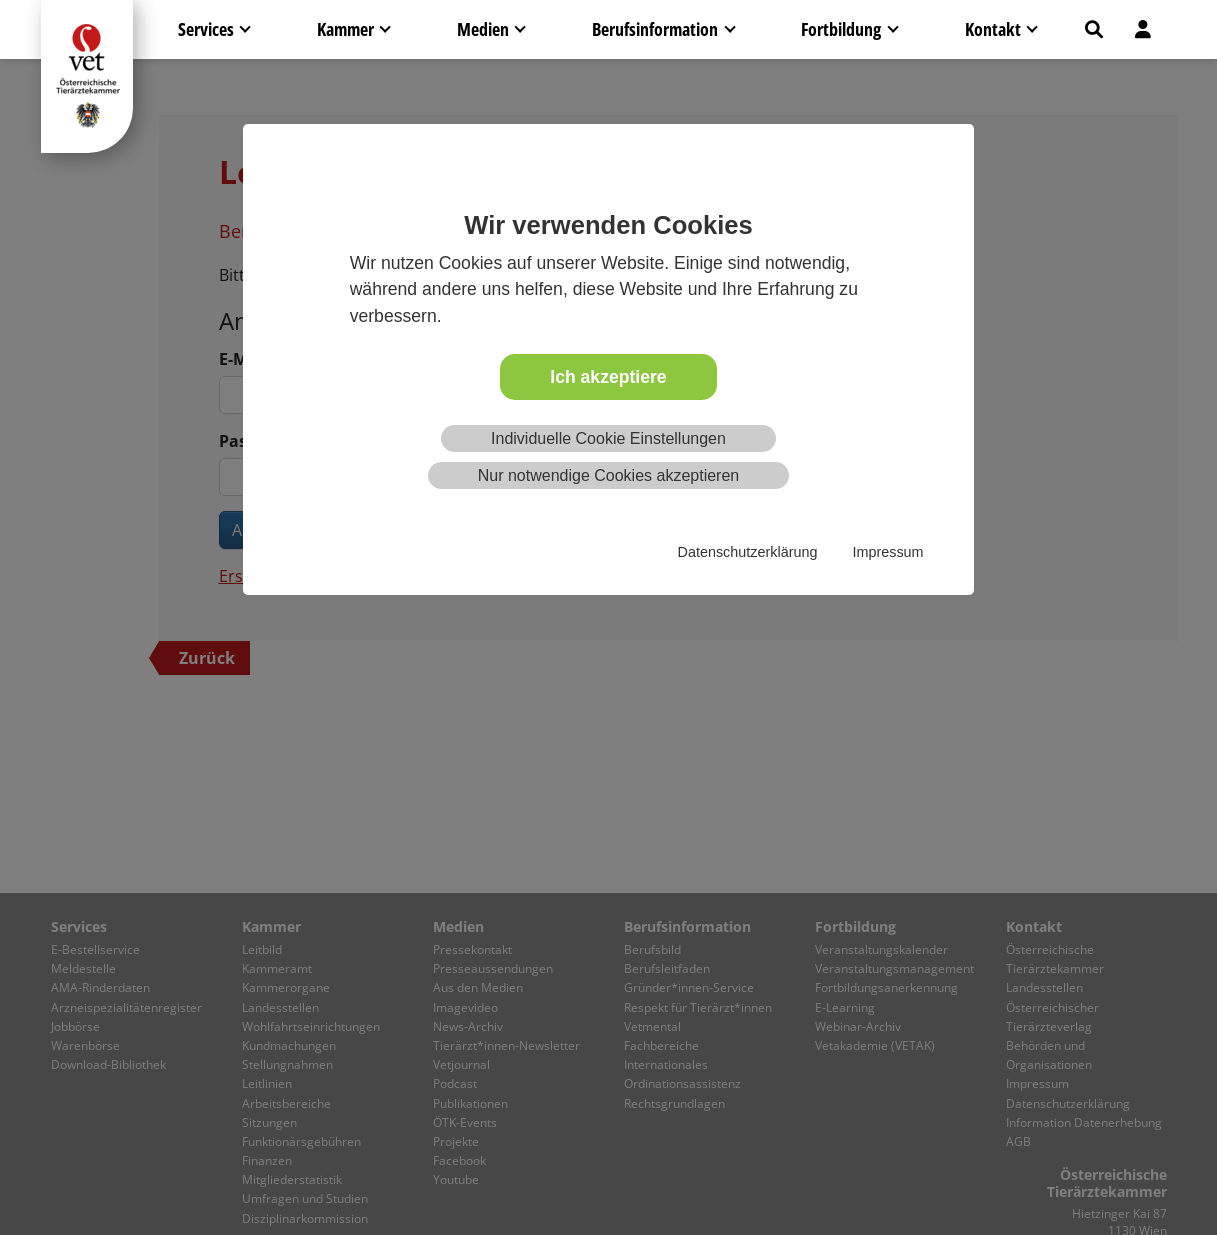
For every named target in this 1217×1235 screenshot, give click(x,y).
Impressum (887, 552)
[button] (1094, 29)
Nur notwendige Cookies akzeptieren (608, 475)
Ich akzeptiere (608, 377)
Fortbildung (841, 29)
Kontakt (993, 29)
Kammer (345, 29)
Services (206, 29)
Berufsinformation (655, 29)
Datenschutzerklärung (748, 552)
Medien (483, 29)
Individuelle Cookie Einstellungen (608, 438)
